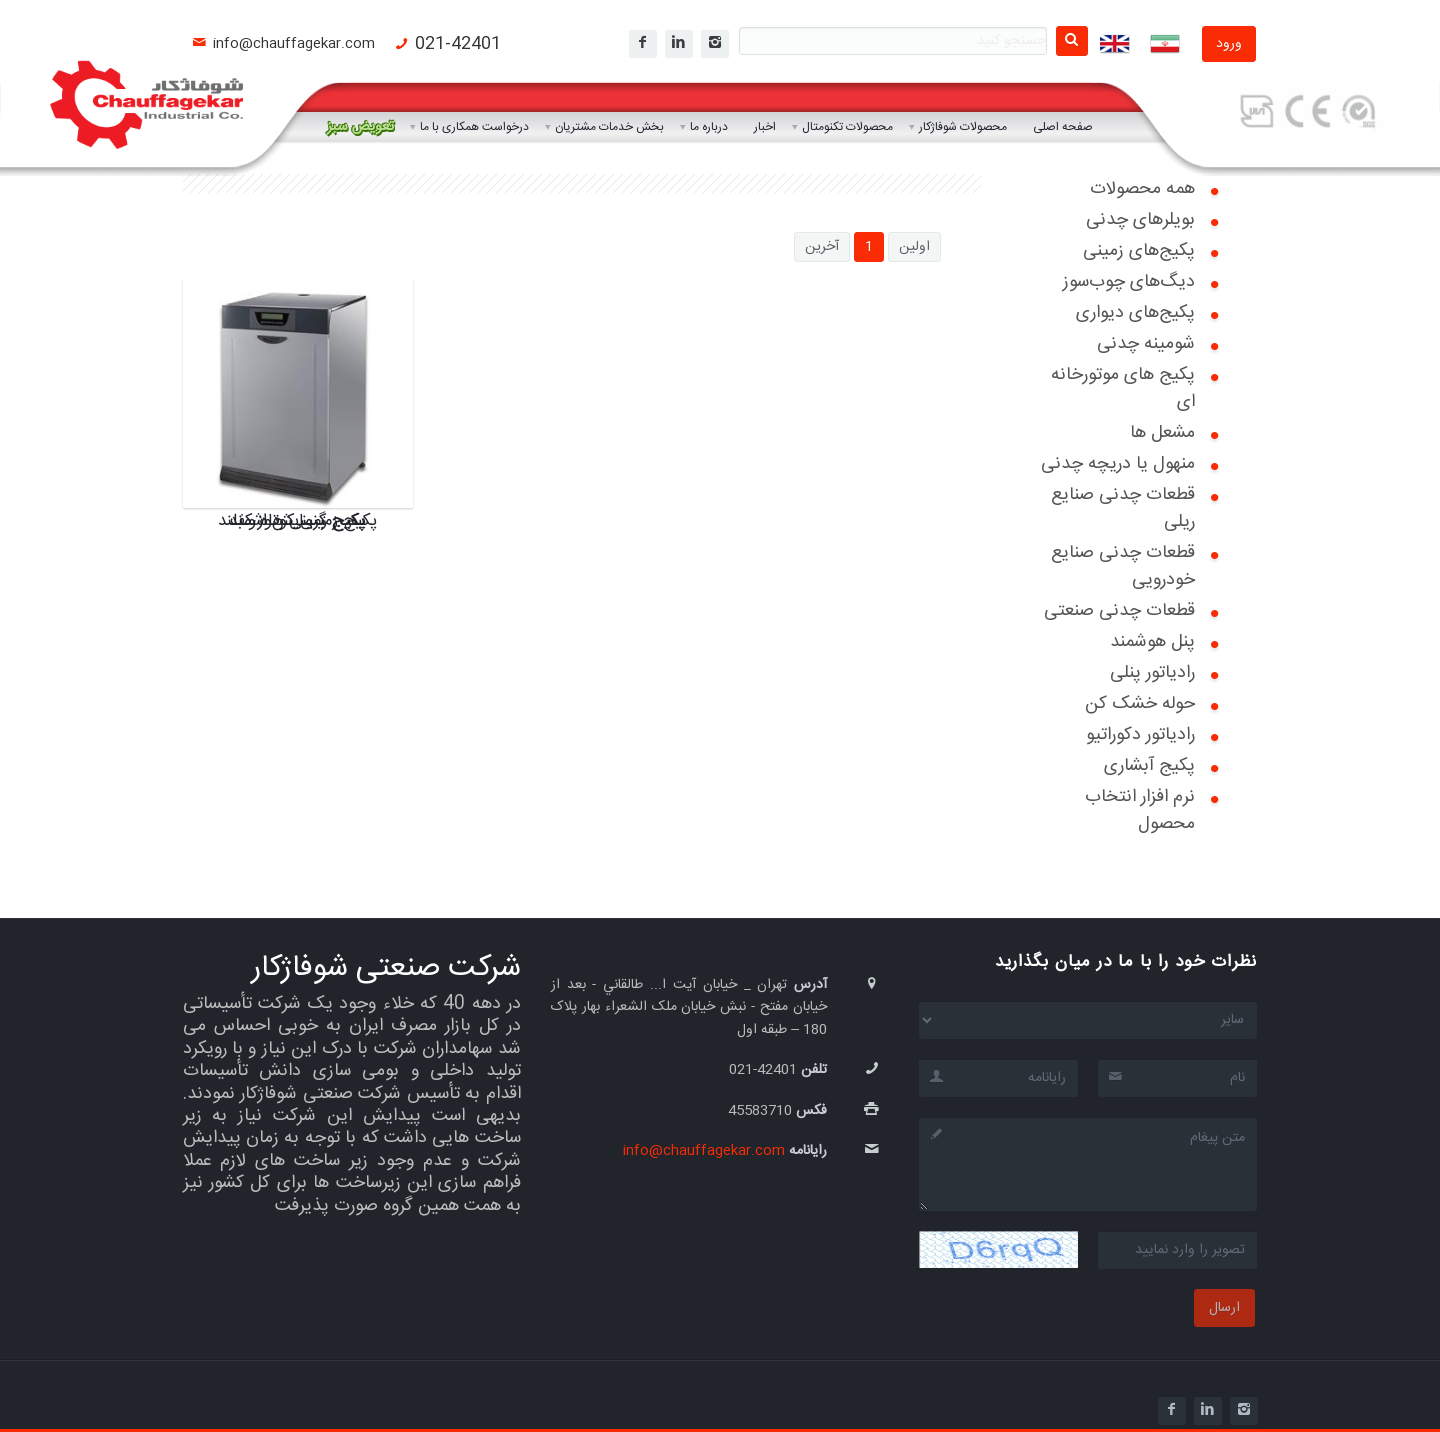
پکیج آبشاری (1149, 766)
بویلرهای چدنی (1140, 220)
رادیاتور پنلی (1152, 673)
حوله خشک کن (1140, 704)
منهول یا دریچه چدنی (1118, 464)
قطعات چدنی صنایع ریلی (1123, 508)
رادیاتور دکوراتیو (1140, 735)
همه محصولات (1142, 189)
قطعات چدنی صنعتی (1119, 611)
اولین (914, 247)
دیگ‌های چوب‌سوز (1129, 282)
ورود (1229, 44)
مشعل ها (1162, 433)
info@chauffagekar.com (294, 44)
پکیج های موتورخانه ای (1123, 388)
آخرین (822, 247)
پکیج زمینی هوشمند (297, 521)
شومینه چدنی (1146, 344)
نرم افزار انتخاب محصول (1140, 810)
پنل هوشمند (1152, 642)
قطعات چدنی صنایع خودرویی (1123, 566)
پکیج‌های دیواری (1135, 313)
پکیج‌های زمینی (1139, 251)
